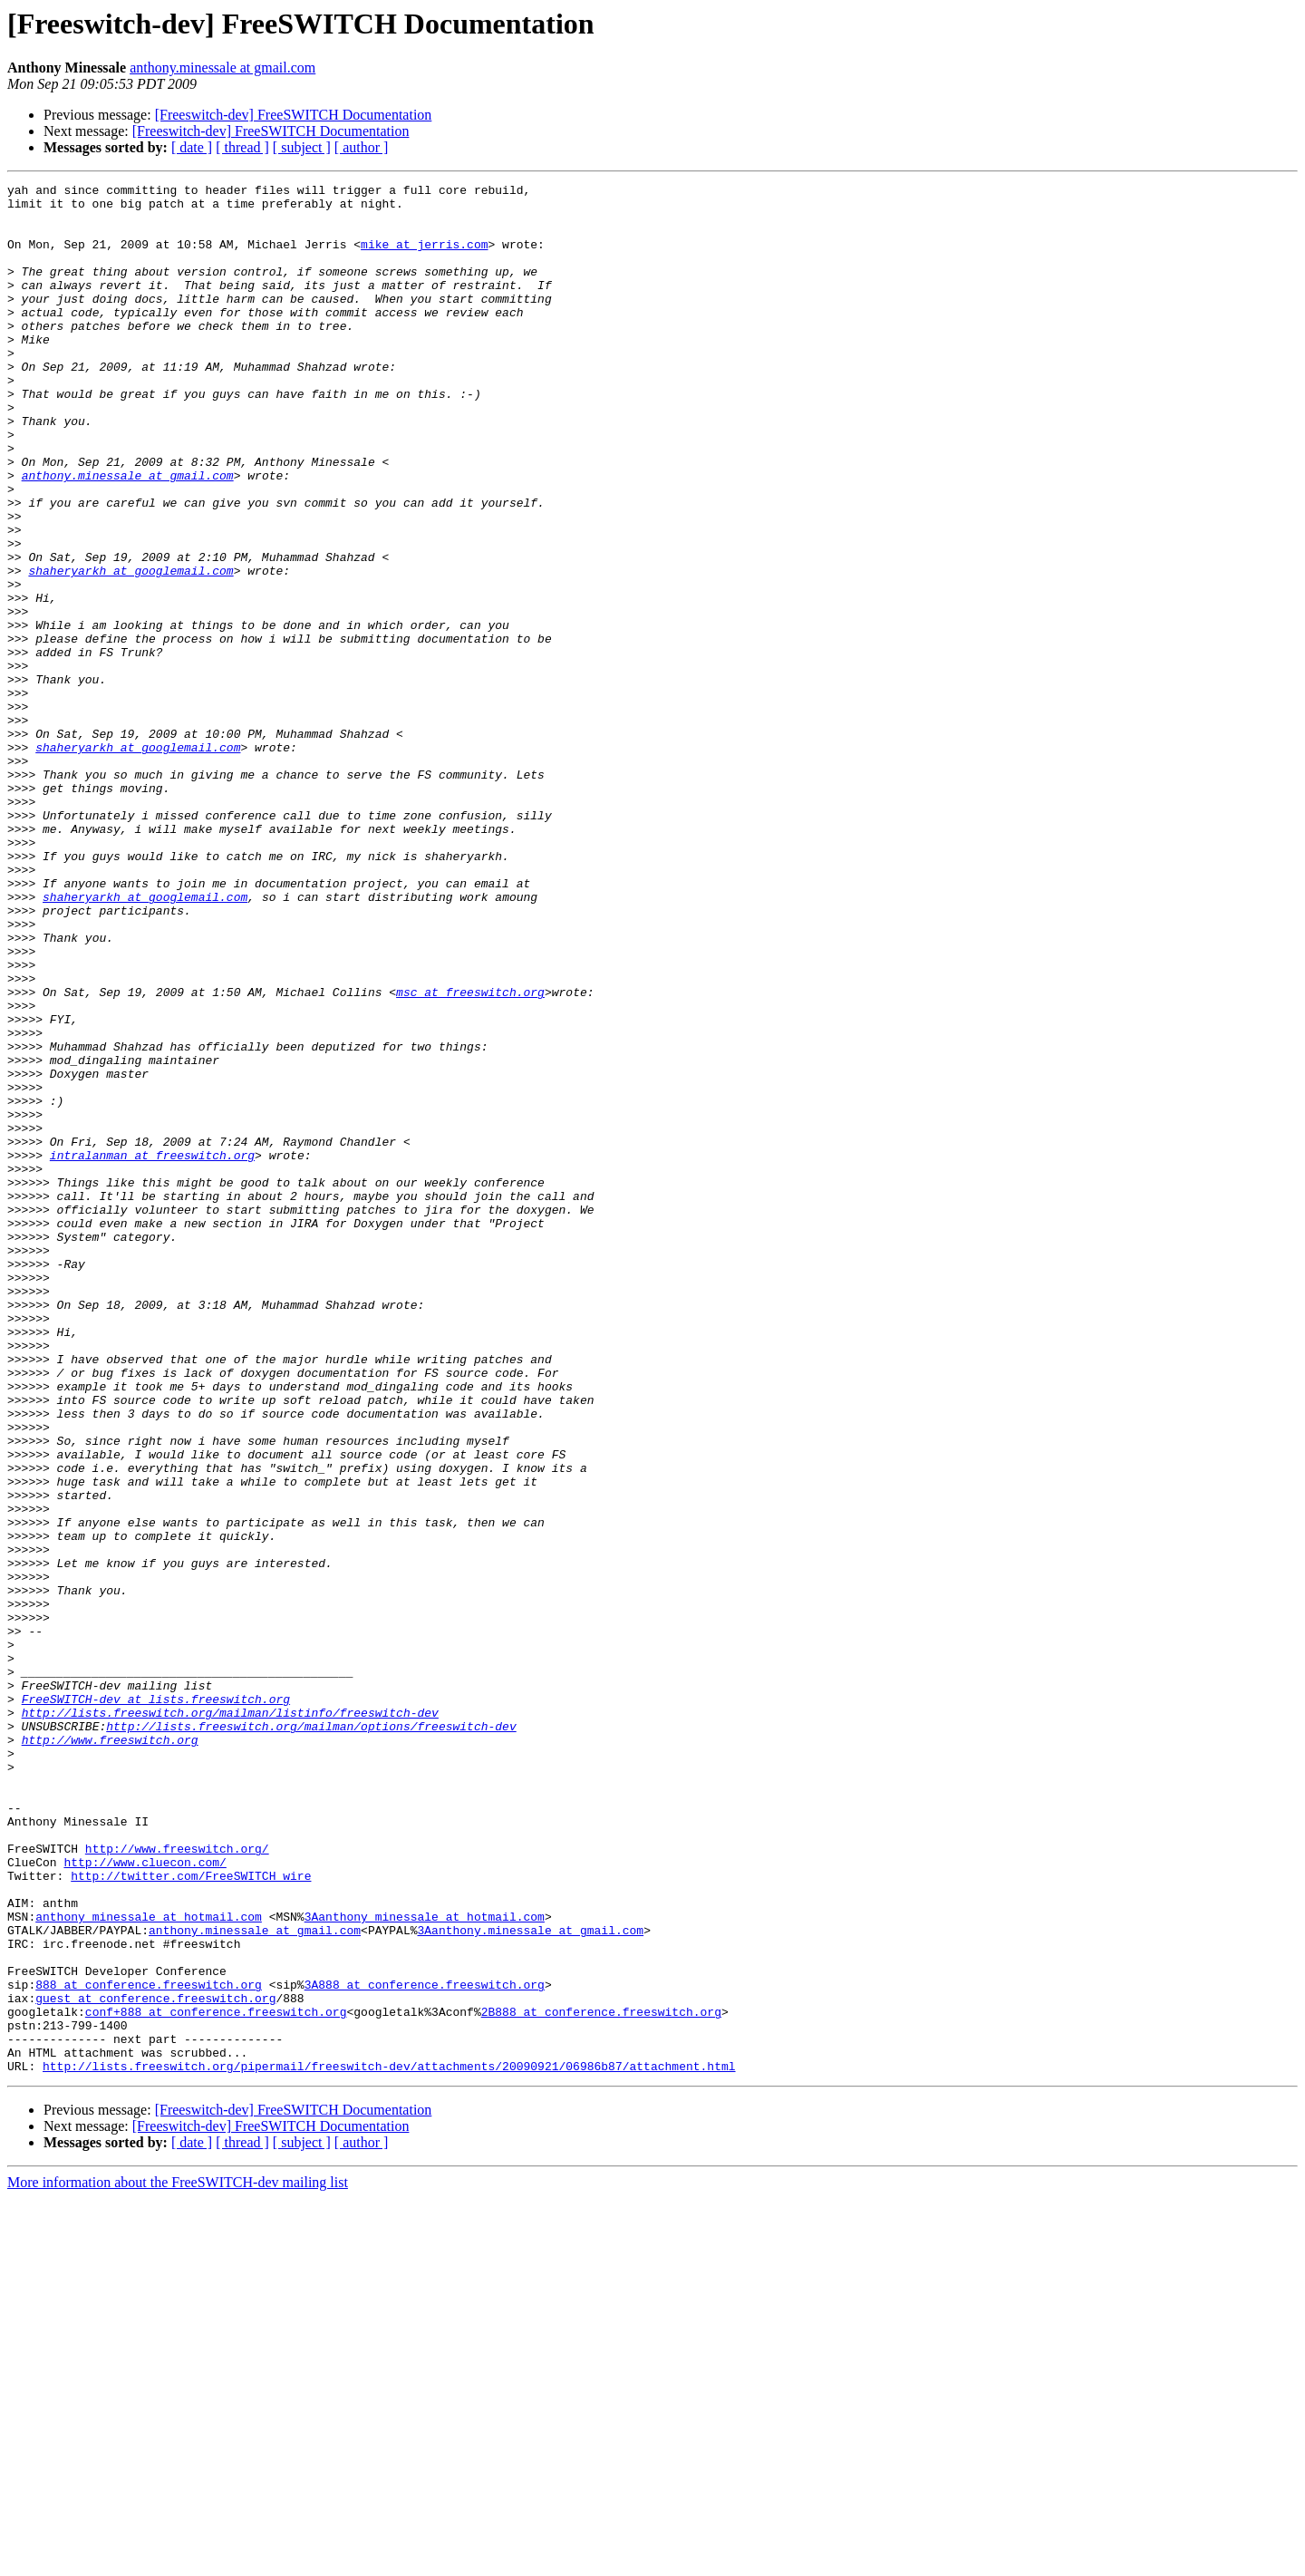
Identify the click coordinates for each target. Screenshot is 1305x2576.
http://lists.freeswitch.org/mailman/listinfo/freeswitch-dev (230, 2019)
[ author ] (361, 147)
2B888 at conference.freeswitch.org (601, 2378)
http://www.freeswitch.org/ (177, 2182)
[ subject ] (302, 147)
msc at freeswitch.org (470, 1155)
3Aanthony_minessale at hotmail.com (424, 2264)
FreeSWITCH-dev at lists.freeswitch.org (156, 2003)
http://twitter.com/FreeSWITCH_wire (191, 2215)
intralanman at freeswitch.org (152, 1350)
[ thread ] (242, 147)
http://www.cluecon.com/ (144, 2199)
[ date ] (191, 147)
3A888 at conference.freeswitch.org (424, 2346)
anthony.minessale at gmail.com (222, 67)
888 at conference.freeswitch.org (148, 2346)
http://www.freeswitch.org (110, 2052)
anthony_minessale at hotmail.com (148, 2264)
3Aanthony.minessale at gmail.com (530, 2280)
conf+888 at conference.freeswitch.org (216, 2378)
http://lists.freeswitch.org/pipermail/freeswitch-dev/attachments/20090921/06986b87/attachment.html (389, 2444)
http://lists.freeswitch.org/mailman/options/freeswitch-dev (311, 2036)
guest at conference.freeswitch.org (155, 2362)
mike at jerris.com (424, 257)
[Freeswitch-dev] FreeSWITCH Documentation (293, 114)
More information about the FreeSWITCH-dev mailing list (177, 2560)
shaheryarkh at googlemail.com (130, 649)
